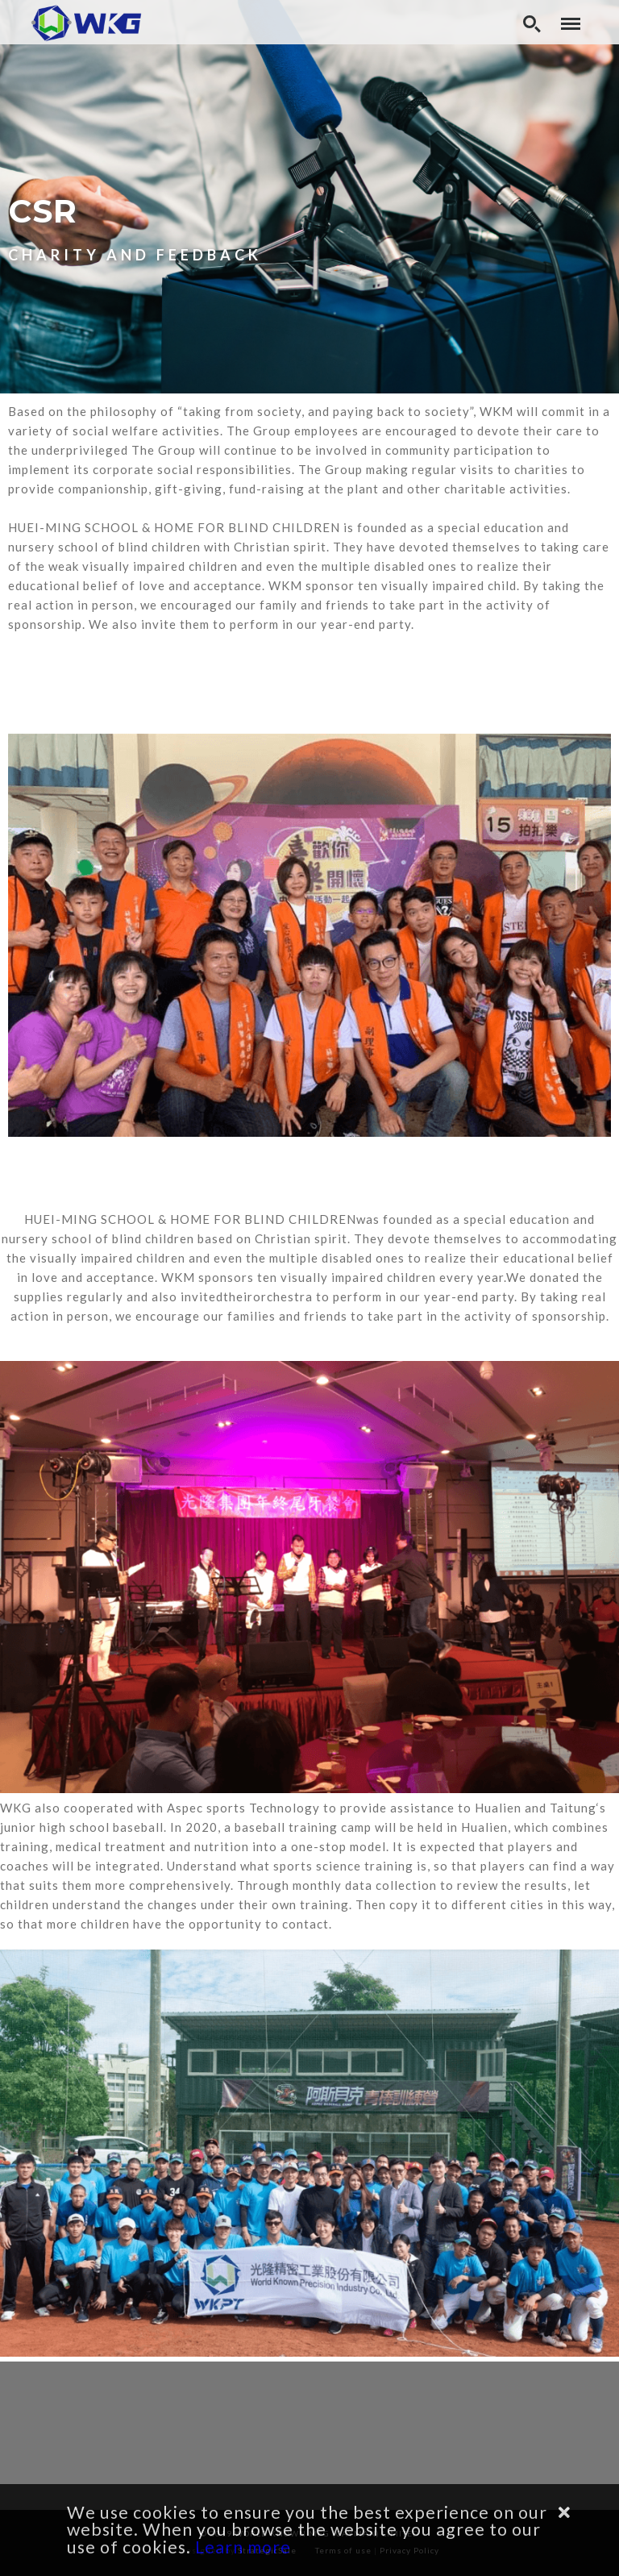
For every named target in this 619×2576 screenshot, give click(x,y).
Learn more (243, 2546)
